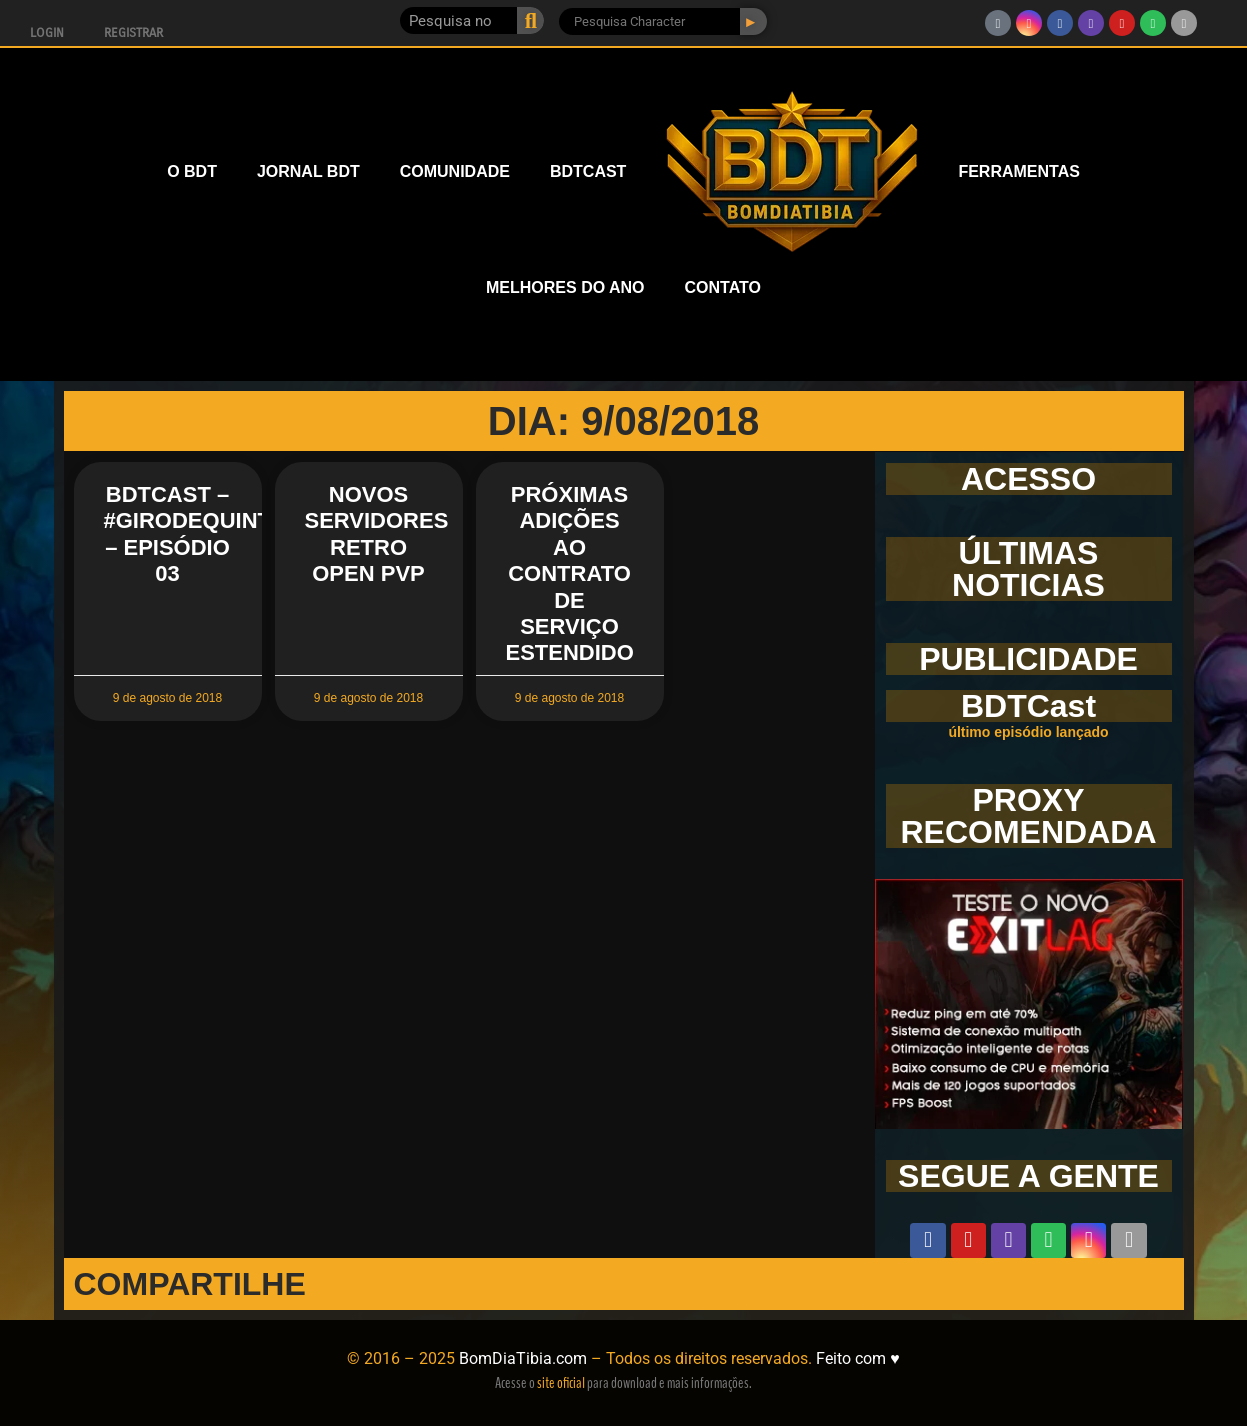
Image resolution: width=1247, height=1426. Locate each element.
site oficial (561, 1383)
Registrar (133, 33)
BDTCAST (588, 171)
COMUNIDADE (455, 171)
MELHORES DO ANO (565, 287)
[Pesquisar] (530, 20)
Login (47, 33)
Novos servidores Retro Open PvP (377, 534)
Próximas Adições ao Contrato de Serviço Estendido (570, 573)
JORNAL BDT (308, 171)
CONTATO (723, 287)
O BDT (192, 171)
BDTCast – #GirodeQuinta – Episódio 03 (195, 534)
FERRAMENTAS (1018, 171)
